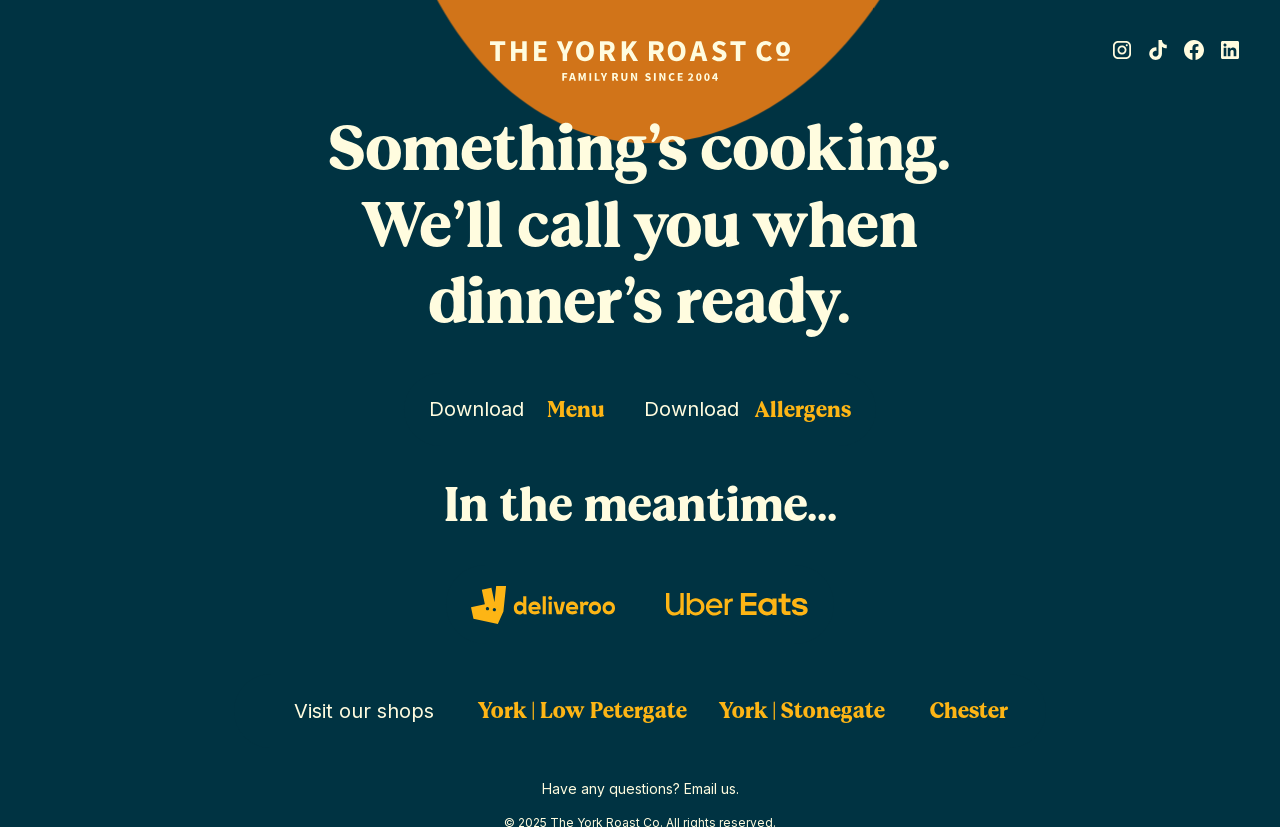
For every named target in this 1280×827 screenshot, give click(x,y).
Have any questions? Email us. (640, 788)
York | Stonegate (802, 710)
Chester (969, 710)
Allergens (803, 409)
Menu (576, 409)
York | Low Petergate (582, 710)
